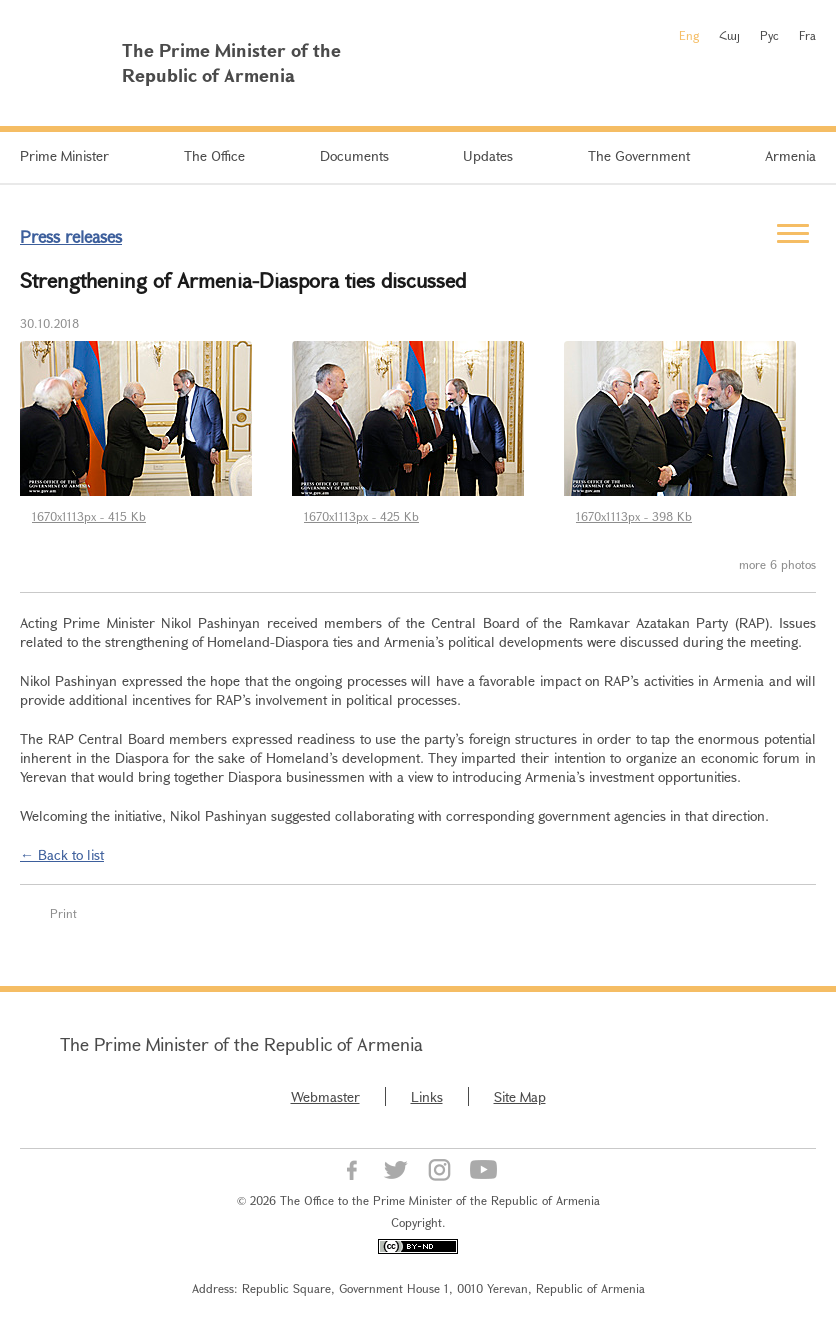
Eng (689, 35)
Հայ (729, 35)
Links (427, 1096)
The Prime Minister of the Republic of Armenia (241, 1044)
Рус (769, 35)
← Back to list (62, 854)
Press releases (71, 236)
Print (63, 913)
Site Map (520, 1096)
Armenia (790, 155)
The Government (639, 155)
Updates (488, 155)
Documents (354, 155)
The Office (214, 155)
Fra (807, 35)
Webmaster (325, 1096)
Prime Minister (64, 155)
